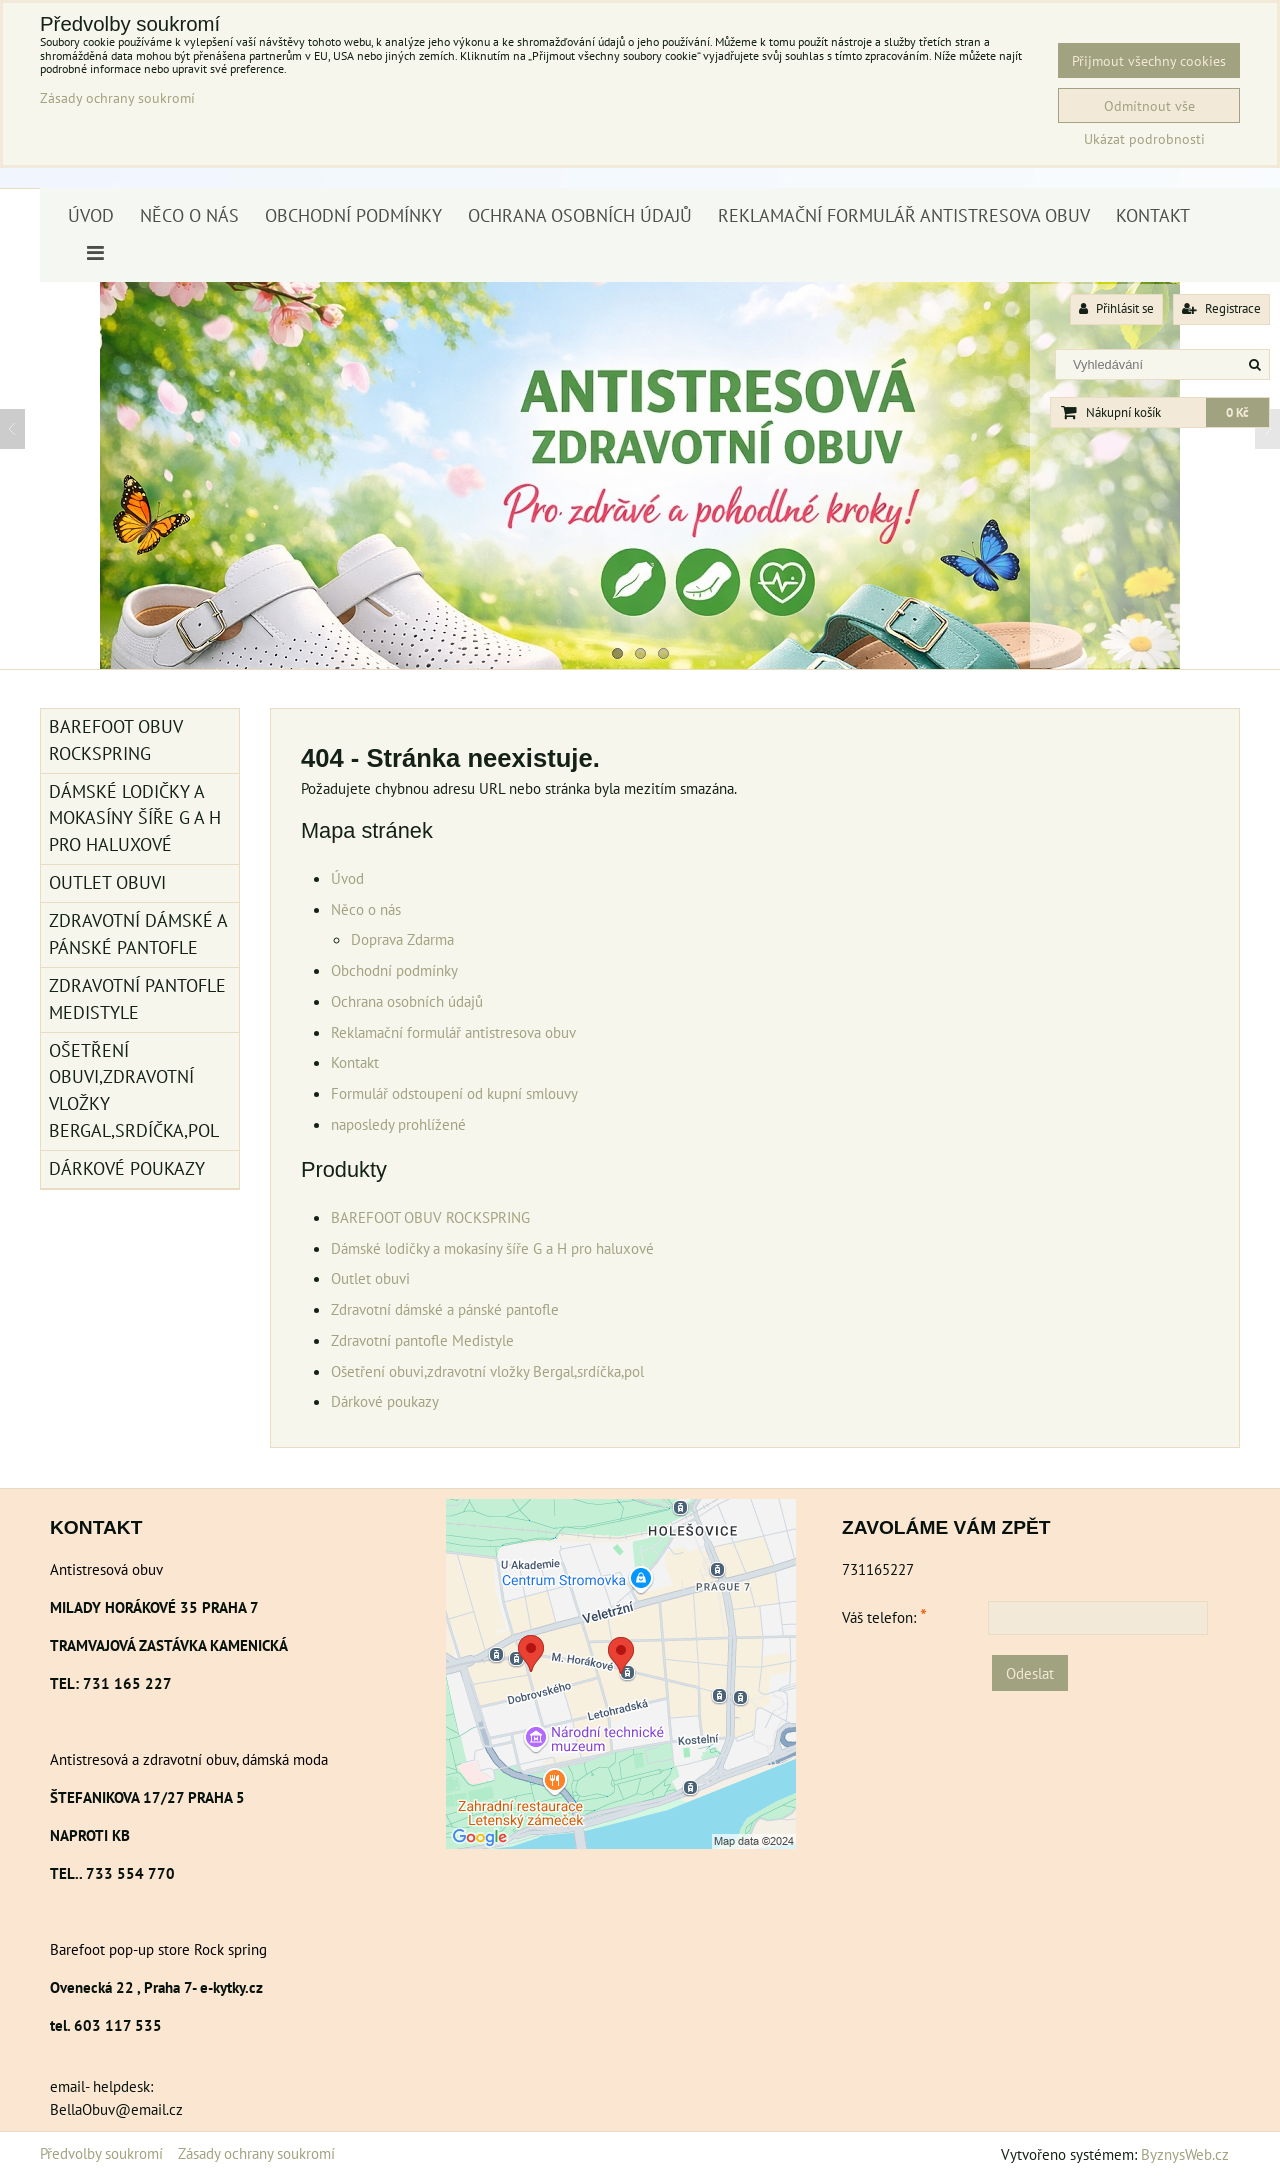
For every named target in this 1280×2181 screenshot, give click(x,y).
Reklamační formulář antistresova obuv (904, 215)
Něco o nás (189, 215)
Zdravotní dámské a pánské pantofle (445, 1309)
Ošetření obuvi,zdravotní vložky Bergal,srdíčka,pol (487, 1371)
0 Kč (1237, 412)
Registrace (1221, 308)
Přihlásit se (1116, 308)
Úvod (91, 215)
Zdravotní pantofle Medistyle (422, 1340)
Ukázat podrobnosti (1144, 139)
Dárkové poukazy (385, 1401)
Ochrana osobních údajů (580, 215)
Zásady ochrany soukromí (256, 2153)
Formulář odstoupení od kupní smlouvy (454, 1093)
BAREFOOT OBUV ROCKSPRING (430, 1217)
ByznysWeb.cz (1185, 2154)
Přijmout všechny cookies (1149, 60)
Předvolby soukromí (101, 2153)
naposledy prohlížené (398, 1124)
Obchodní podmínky (353, 215)
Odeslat (1030, 1673)
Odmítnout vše (1149, 105)
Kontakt (1153, 215)
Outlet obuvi (370, 1278)
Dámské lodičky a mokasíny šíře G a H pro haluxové (492, 1248)
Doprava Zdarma (402, 939)
